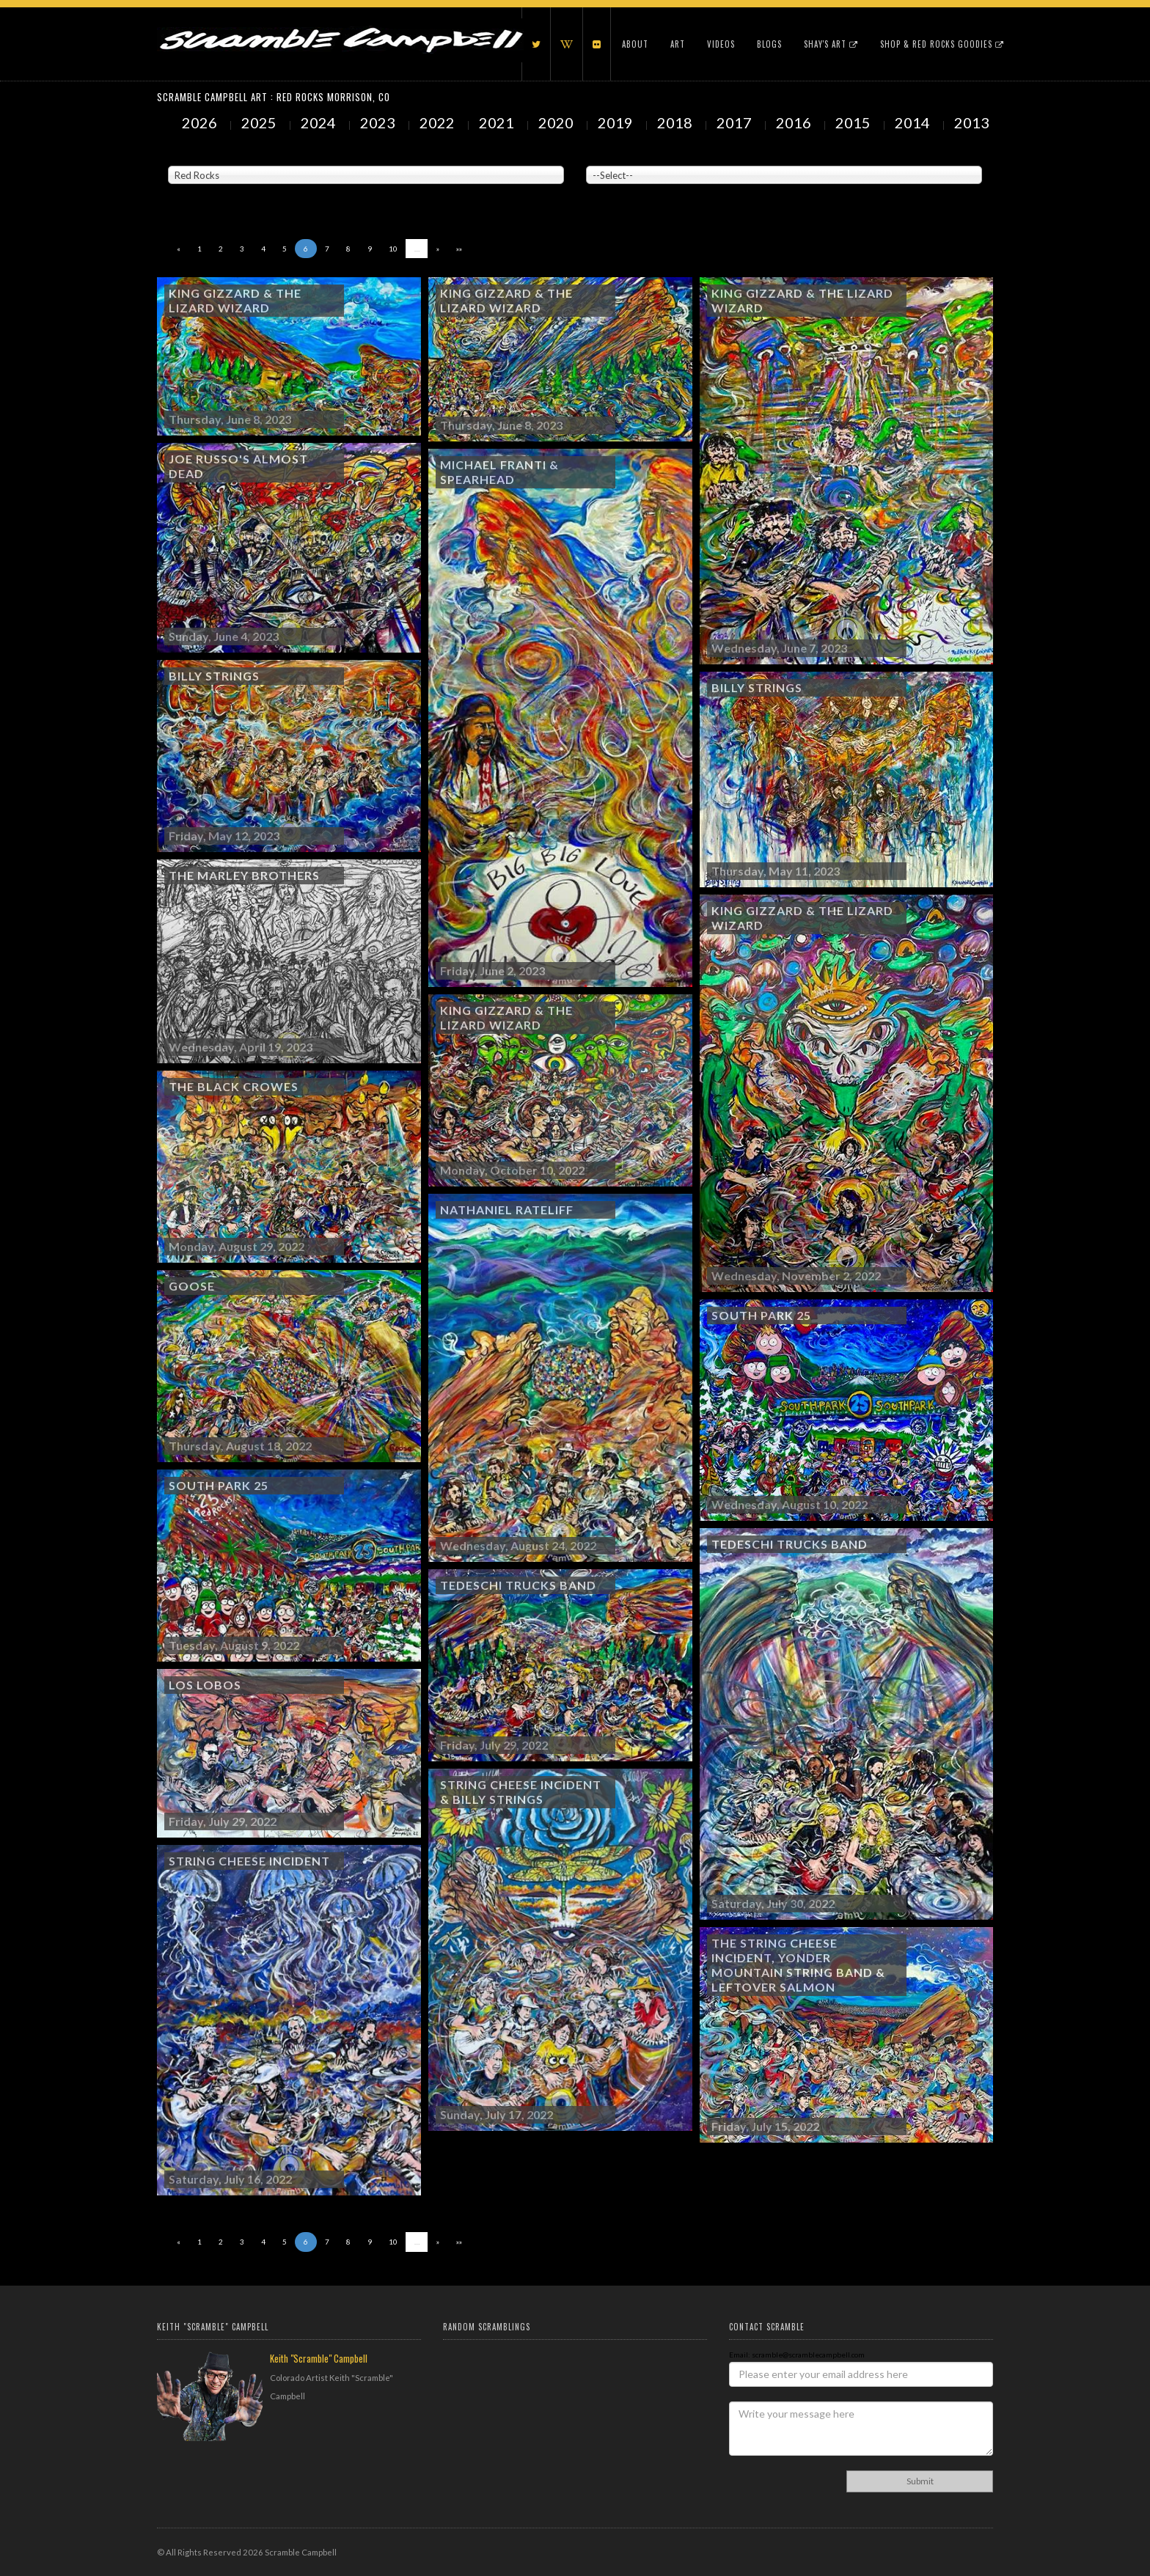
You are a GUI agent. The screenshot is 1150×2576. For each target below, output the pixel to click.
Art (677, 44)
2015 (854, 122)
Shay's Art (831, 44)
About (635, 44)
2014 (914, 122)
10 (393, 248)
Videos (721, 44)
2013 (973, 122)
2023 (379, 122)
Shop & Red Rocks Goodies (942, 44)
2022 (439, 122)
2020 (557, 122)
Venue (179, 154)
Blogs (769, 44)
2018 (676, 122)
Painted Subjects (615, 154)
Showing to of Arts (212, 191)
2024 (320, 122)
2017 (736, 122)
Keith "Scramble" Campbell (318, 2358)
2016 (795, 122)
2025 (260, 122)
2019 (617, 122)
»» (459, 248)
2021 (498, 122)
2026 (201, 122)
